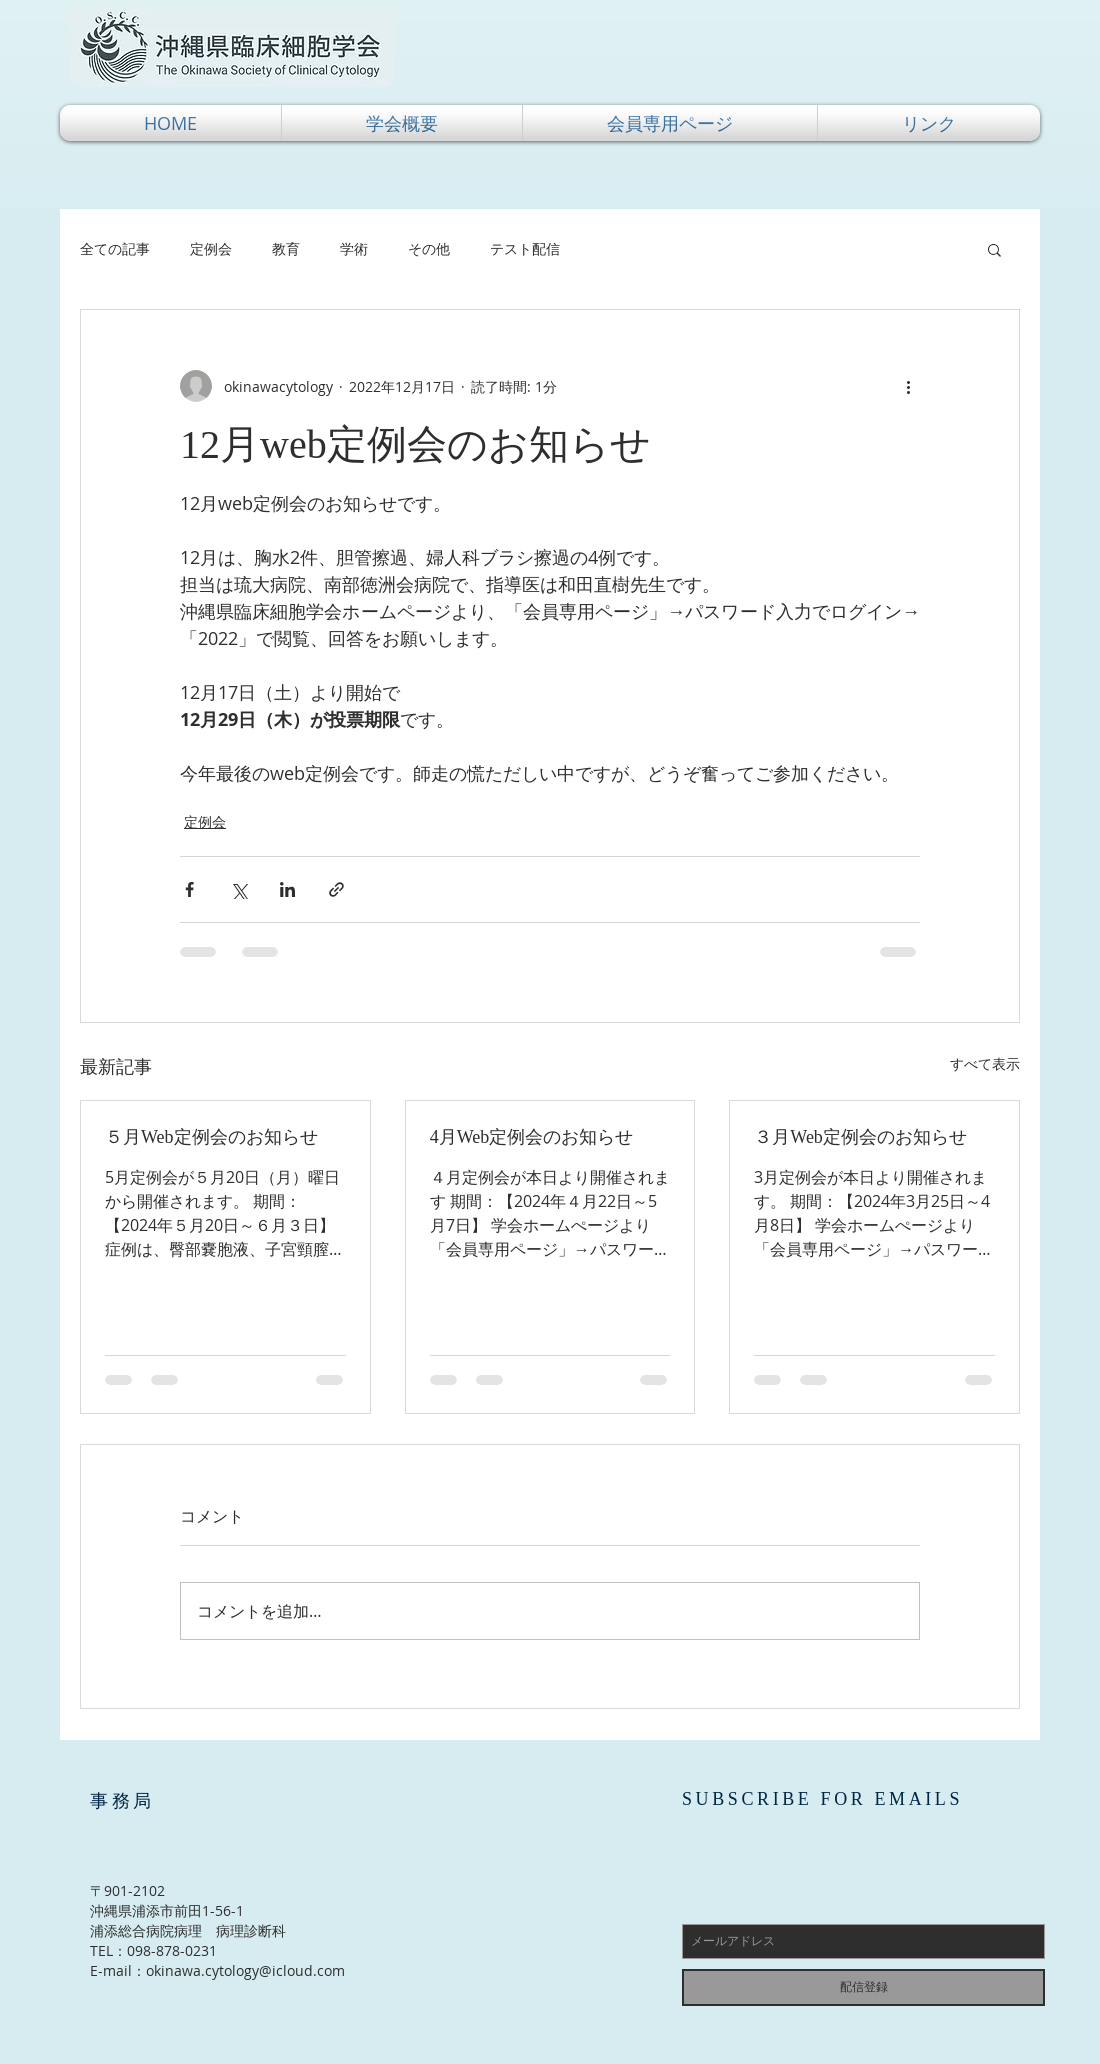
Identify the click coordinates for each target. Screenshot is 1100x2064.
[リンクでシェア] (336, 889)
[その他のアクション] (908, 386)
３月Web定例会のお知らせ (860, 1137)
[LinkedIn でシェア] (287, 889)
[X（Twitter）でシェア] (238, 889)
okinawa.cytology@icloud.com (245, 1970)
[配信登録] (863, 1987)
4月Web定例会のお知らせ (532, 1137)
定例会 (211, 248)
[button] (402, 123)
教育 (286, 248)
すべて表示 (985, 1063)
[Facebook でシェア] (189, 889)
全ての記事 (115, 248)
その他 (429, 248)
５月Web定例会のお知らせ (211, 1137)
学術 (354, 248)
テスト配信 (525, 248)
